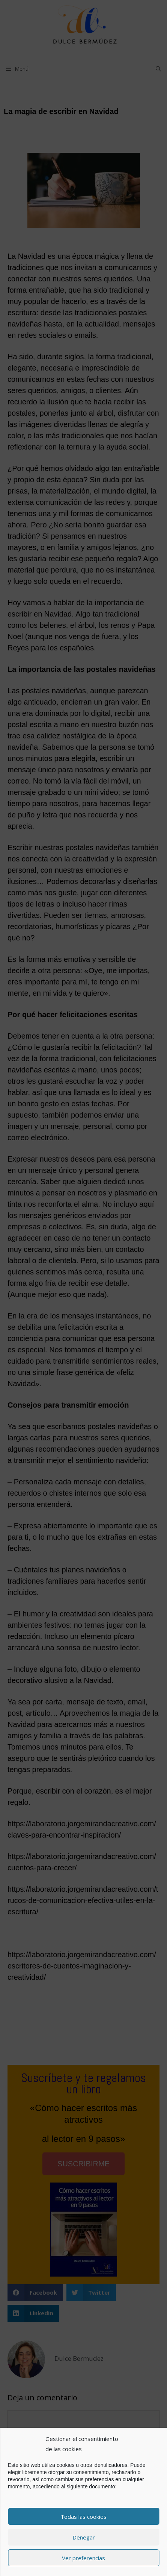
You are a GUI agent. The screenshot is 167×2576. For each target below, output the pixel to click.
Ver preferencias (83, 2558)
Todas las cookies (83, 2516)
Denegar (83, 2537)
